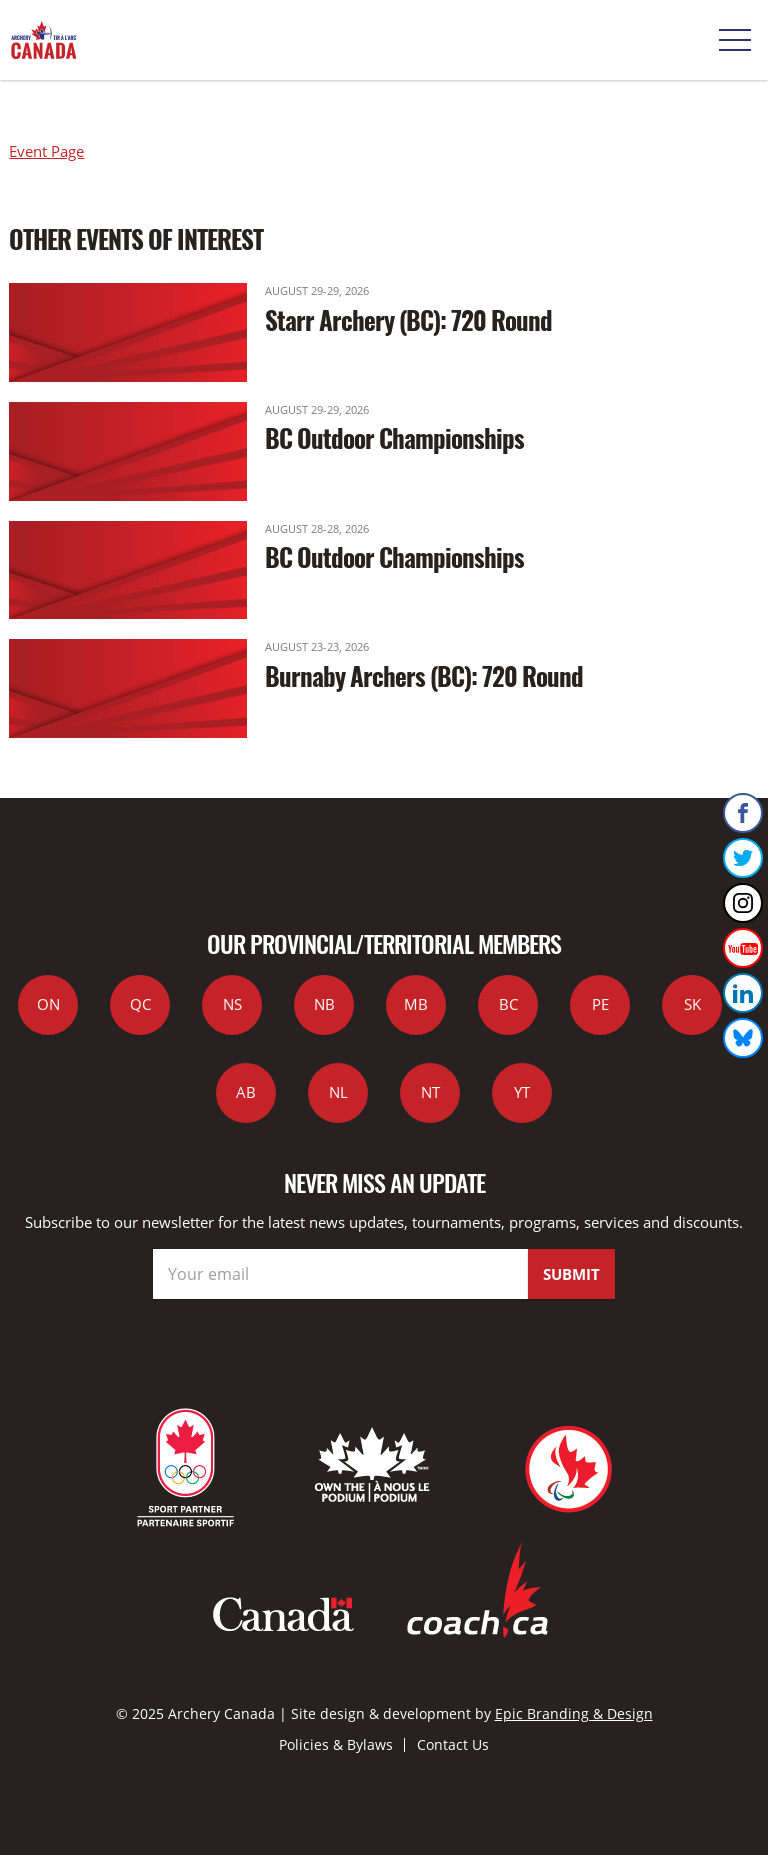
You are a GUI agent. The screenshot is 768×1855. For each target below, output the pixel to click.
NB (324, 1004)
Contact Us (453, 1744)
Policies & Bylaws (336, 1744)
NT (430, 1092)
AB (246, 1092)
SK (692, 1004)
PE (600, 1004)
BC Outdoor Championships (394, 437)
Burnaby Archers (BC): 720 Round (424, 675)
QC (140, 1004)
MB (416, 1004)
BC (508, 1004)
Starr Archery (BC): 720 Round (408, 319)
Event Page (46, 151)
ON (48, 1004)
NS (232, 1004)
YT (522, 1092)
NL (338, 1092)
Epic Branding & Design (574, 1713)
